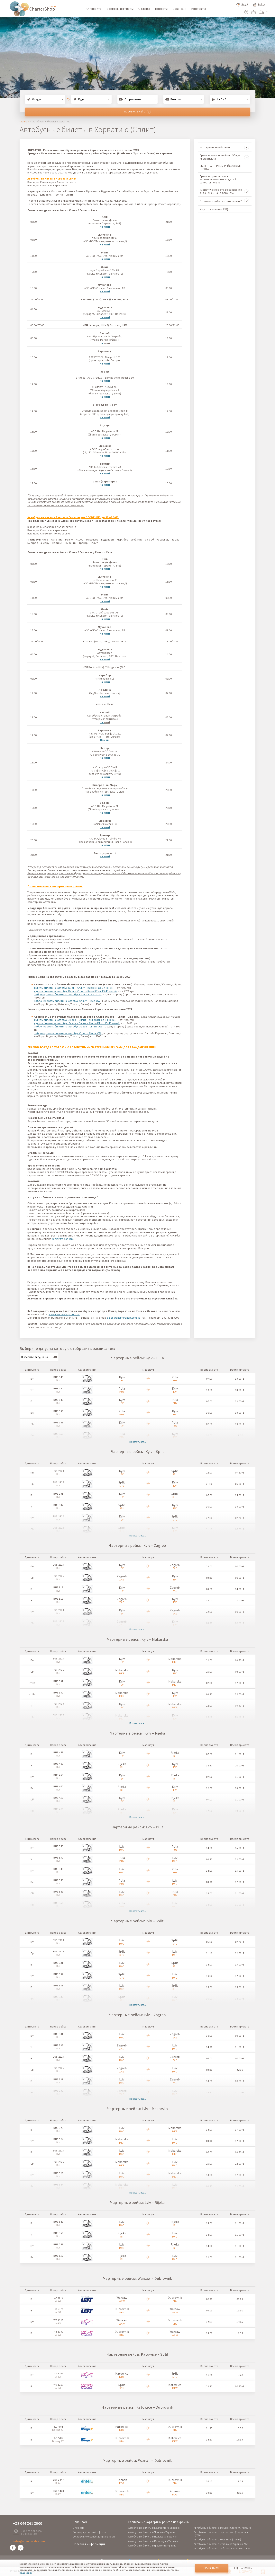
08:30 (209, 1694)
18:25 (239, 2481)
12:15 (209, 2322)
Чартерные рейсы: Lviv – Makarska (137, 2108)
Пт (32, 1401)
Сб (32, 1424)
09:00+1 (239, 2035)
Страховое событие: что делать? (224, 200)
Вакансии (179, 9)
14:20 (209, 2439)
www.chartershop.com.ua (64, 1314)
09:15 (209, 2310)
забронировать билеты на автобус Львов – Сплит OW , (69, 1026)
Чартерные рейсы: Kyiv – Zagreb (137, 1545)
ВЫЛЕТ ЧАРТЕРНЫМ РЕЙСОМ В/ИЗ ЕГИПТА (221, 167)
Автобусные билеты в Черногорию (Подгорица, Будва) (222, 2534)
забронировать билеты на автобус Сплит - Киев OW (67, 1001)
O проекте (79, 2528)
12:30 (209, 1765)
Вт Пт (32, 1683)
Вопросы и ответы (119, 9)
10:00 (209, 1390)
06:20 (209, 2299)
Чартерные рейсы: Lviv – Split (137, 1920)
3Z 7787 (58, 2438)
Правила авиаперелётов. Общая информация (224, 157)
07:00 (209, 1378)
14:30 (209, 2047)
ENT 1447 (58, 2480)
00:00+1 (239, 1566)
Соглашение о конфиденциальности (94, 2537)
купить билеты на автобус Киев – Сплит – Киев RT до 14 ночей (74, 987)
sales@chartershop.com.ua (124, 1317)
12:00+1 (239, 1859)
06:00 (209, 1942)
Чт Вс (32, 1694)
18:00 (239, 1435)
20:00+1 (239, 1765)
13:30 (239, 2428)
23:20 (209, 2386)
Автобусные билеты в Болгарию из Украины (154, 2528)
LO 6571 (58, 2297)
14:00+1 (239, 1589)
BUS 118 (58, 1598)
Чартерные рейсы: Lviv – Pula (138, 1826)
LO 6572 (58, 2309)
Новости (161, 9)
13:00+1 (239, 1378)
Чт (32, 1390)
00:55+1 (239, 2386)
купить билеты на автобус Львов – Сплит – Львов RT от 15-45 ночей (77, 1023)
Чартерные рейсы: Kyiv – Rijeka (137, 1733)
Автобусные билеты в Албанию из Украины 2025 (222, 2548)
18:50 (209, 2493)
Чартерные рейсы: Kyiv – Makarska (137, 1639)
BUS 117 (58, 1587)
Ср (32, 1484)
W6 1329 (58, 2320)
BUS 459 (58, 1752)
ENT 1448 (58, 2491)
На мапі (105, 226)
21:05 (239, 2493)
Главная (24, 121)
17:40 (239, 2375)
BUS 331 (58, 1493)
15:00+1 (239, 1495)
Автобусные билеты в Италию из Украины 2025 (221, 2544)
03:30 (209, 1577)
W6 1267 (58, 2373)
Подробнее (26, 2572)
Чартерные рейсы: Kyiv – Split (137, 1451)
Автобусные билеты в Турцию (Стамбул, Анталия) (223, 2528)
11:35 (209, 2428)
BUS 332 (58, 1505)
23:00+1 (239, 1600)
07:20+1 (239, 1472)
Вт (32, 1378)
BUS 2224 (58, 1471)
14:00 (209, 1848)
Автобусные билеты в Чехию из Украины (152, 2532)
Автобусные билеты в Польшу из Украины (152, 2537)
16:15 (239, 2439)
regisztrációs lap (62, 1239)
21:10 (209, 1484)
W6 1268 (58, 2385)
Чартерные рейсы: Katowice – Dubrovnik (137, 2407)
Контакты (198, 9)
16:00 (209, 2035)
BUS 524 (58, 2139)
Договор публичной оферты (89, 2532)
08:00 (209, 1589)
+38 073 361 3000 (31, 2531)
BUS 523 (58, 2128)
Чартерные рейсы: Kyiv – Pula (137, 1357)
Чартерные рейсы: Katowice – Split (137, 2354)
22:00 (209, 1472)
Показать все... (137, 1442)
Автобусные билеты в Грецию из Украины (152, 2546)
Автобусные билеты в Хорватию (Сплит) (217, 2540)
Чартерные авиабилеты (224, 147)
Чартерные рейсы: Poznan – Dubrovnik (137, 2460)
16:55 (239, 2333)
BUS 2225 (58, 1482)
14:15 (239, 2322)
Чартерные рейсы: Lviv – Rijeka (137, 2202)
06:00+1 (239, 1484)
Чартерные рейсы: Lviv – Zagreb (137, 2014)
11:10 (239, 2310)
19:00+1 (239, 1506)
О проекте (94, 9)
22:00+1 (239, 1953)
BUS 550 (58, 1388)
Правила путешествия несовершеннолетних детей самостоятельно (218, 179)
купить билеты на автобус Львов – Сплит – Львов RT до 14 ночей (75, 1020)
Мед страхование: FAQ (214, 209)
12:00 (209, 1600)
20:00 (209, 1671)
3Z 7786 (58, 2426)
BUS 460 (58, 1763)
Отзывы (144, 9)
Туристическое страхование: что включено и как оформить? (224, 191)
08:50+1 (239, 1660)
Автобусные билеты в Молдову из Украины (153, 2541)
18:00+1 (239, 1390)
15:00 (209, 2333)
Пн (32, 1435)
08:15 (239, 2299)
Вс (32, 1412)
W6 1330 (58, 2331)
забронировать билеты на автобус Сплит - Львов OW (67, 1033)
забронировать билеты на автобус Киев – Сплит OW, (67, 994)
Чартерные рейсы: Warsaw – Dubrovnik (137, 2278)
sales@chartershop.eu (29, 2541)
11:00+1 (239, 1754)
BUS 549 (58, 1377)
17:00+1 (239, 1683)
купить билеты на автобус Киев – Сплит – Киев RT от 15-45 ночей (75, 991)
